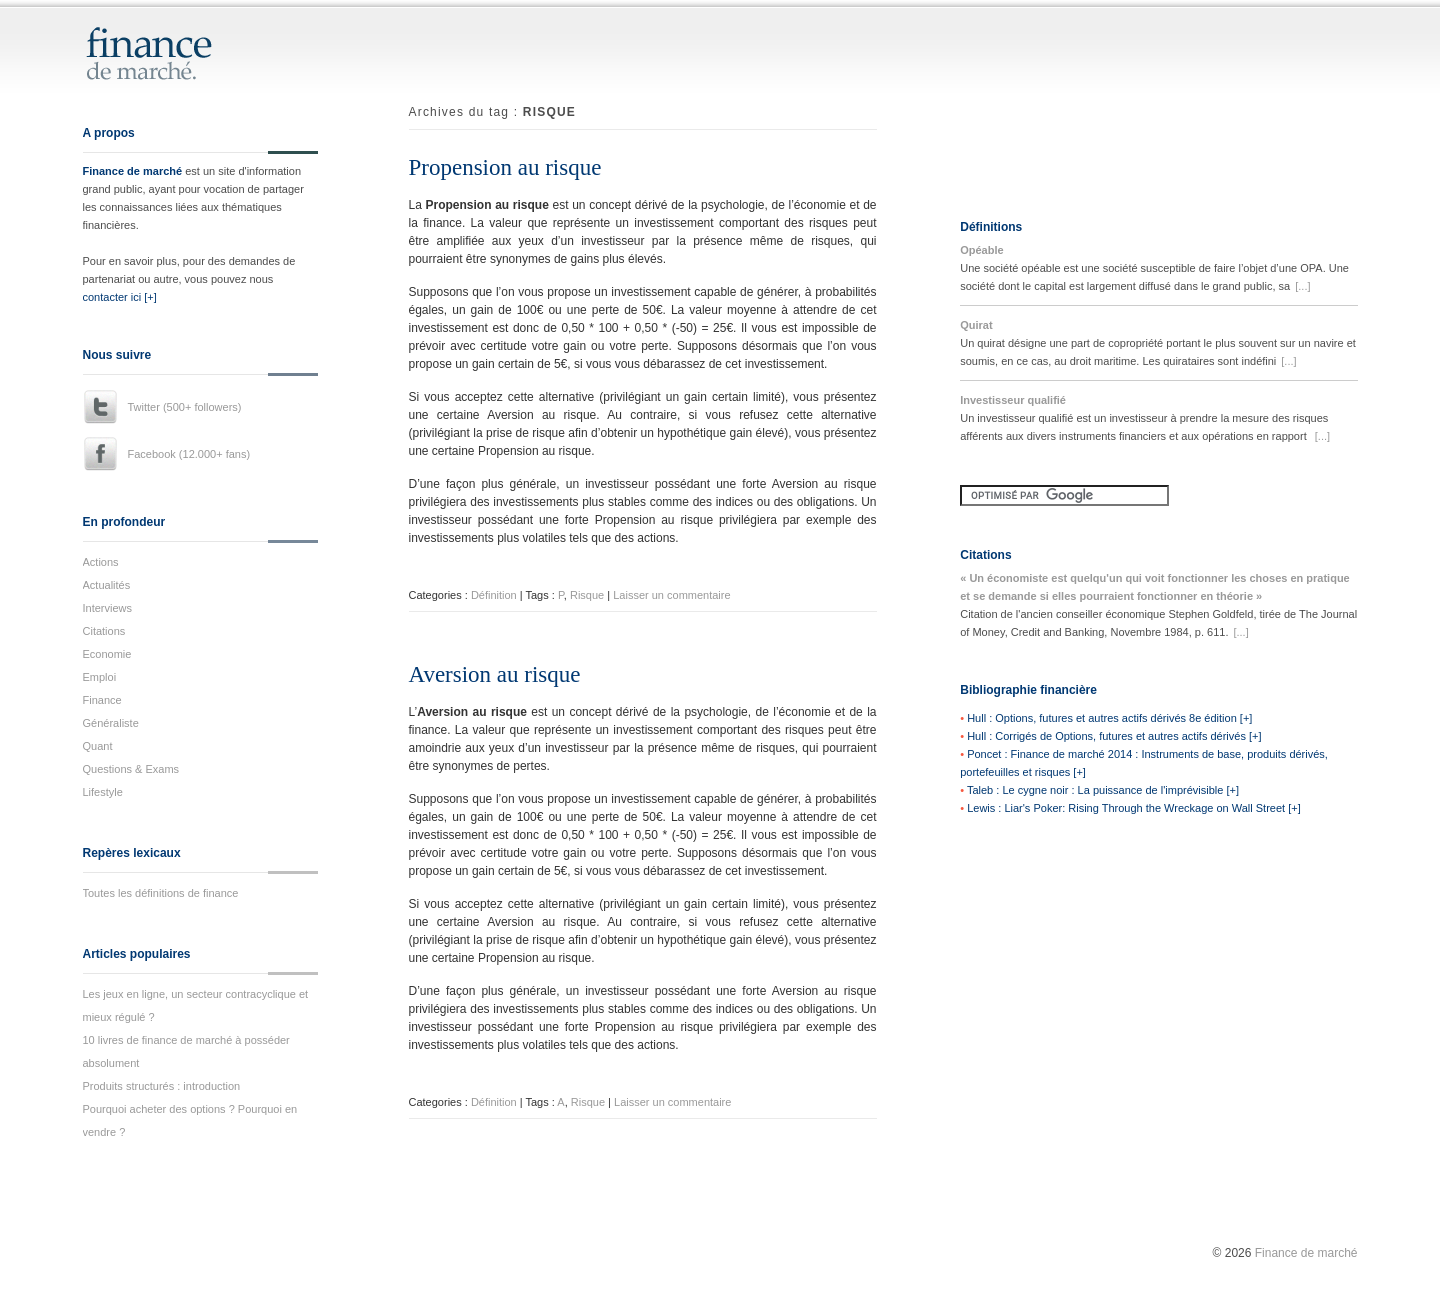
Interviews (108, 608)
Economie (107, 654)
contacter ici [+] (120, 297)
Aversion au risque (495, 674)
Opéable (981, 250)
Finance (102, 700)
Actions (101, 562)
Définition (494, 595)
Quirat (976, 325)
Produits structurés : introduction (162, 1086)
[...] (1302, 286)
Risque (587, 595)
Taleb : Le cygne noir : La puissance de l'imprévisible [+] (1103, 790)
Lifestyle (103, 792)
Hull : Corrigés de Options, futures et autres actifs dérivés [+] (1114, 736)
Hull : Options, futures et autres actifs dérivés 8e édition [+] (1109, 718)
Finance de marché (133, 171)
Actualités (107, 585)
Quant (98, 746)
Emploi (100, 677)
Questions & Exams (131, 769)
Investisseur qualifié (1013, 400)
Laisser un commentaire (671, 595)
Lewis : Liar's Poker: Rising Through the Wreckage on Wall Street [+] (1134, 808)
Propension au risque (505, 167)
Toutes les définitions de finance (161, 893)
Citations (104, 631)
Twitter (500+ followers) (185, 407)
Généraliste (111, 723)
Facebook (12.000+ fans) (189, 454)
